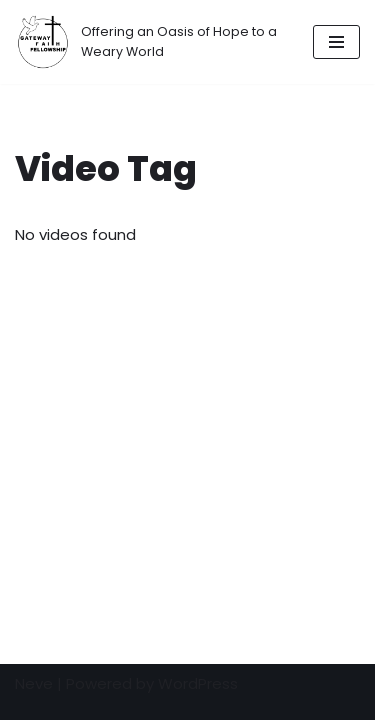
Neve (34, 683)
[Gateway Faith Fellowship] (149, 42)
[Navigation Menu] (336, 42)
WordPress (198, 683)
